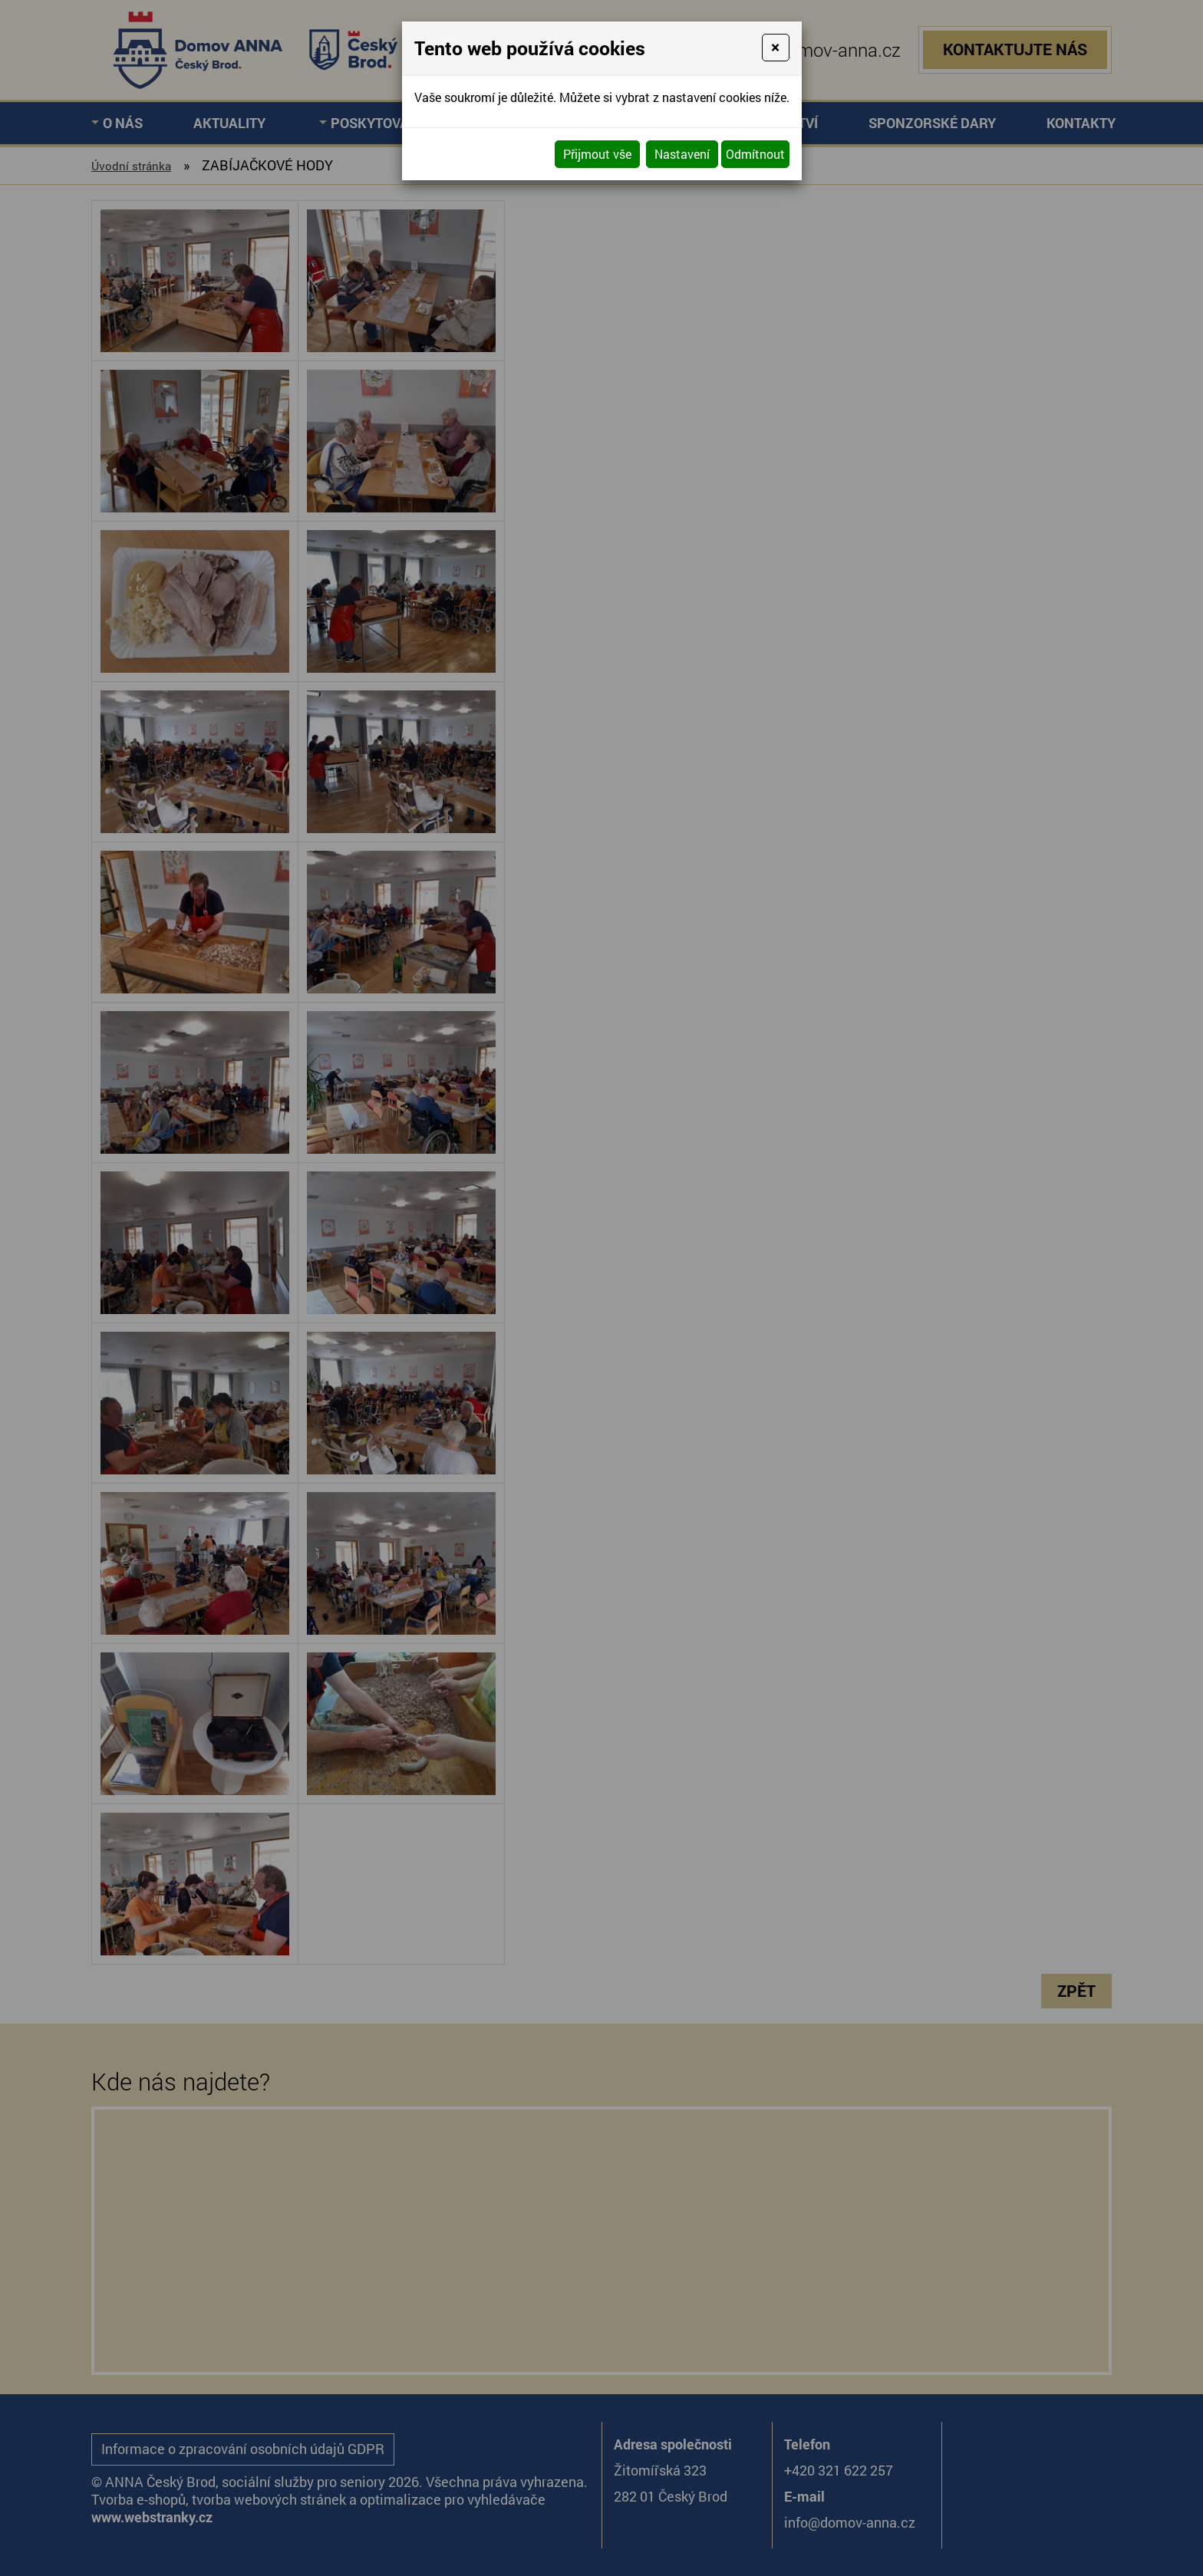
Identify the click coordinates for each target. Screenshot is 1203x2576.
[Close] (775, 47)
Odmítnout (755, 154)
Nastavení (682, 154)
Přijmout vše (597, 154)
